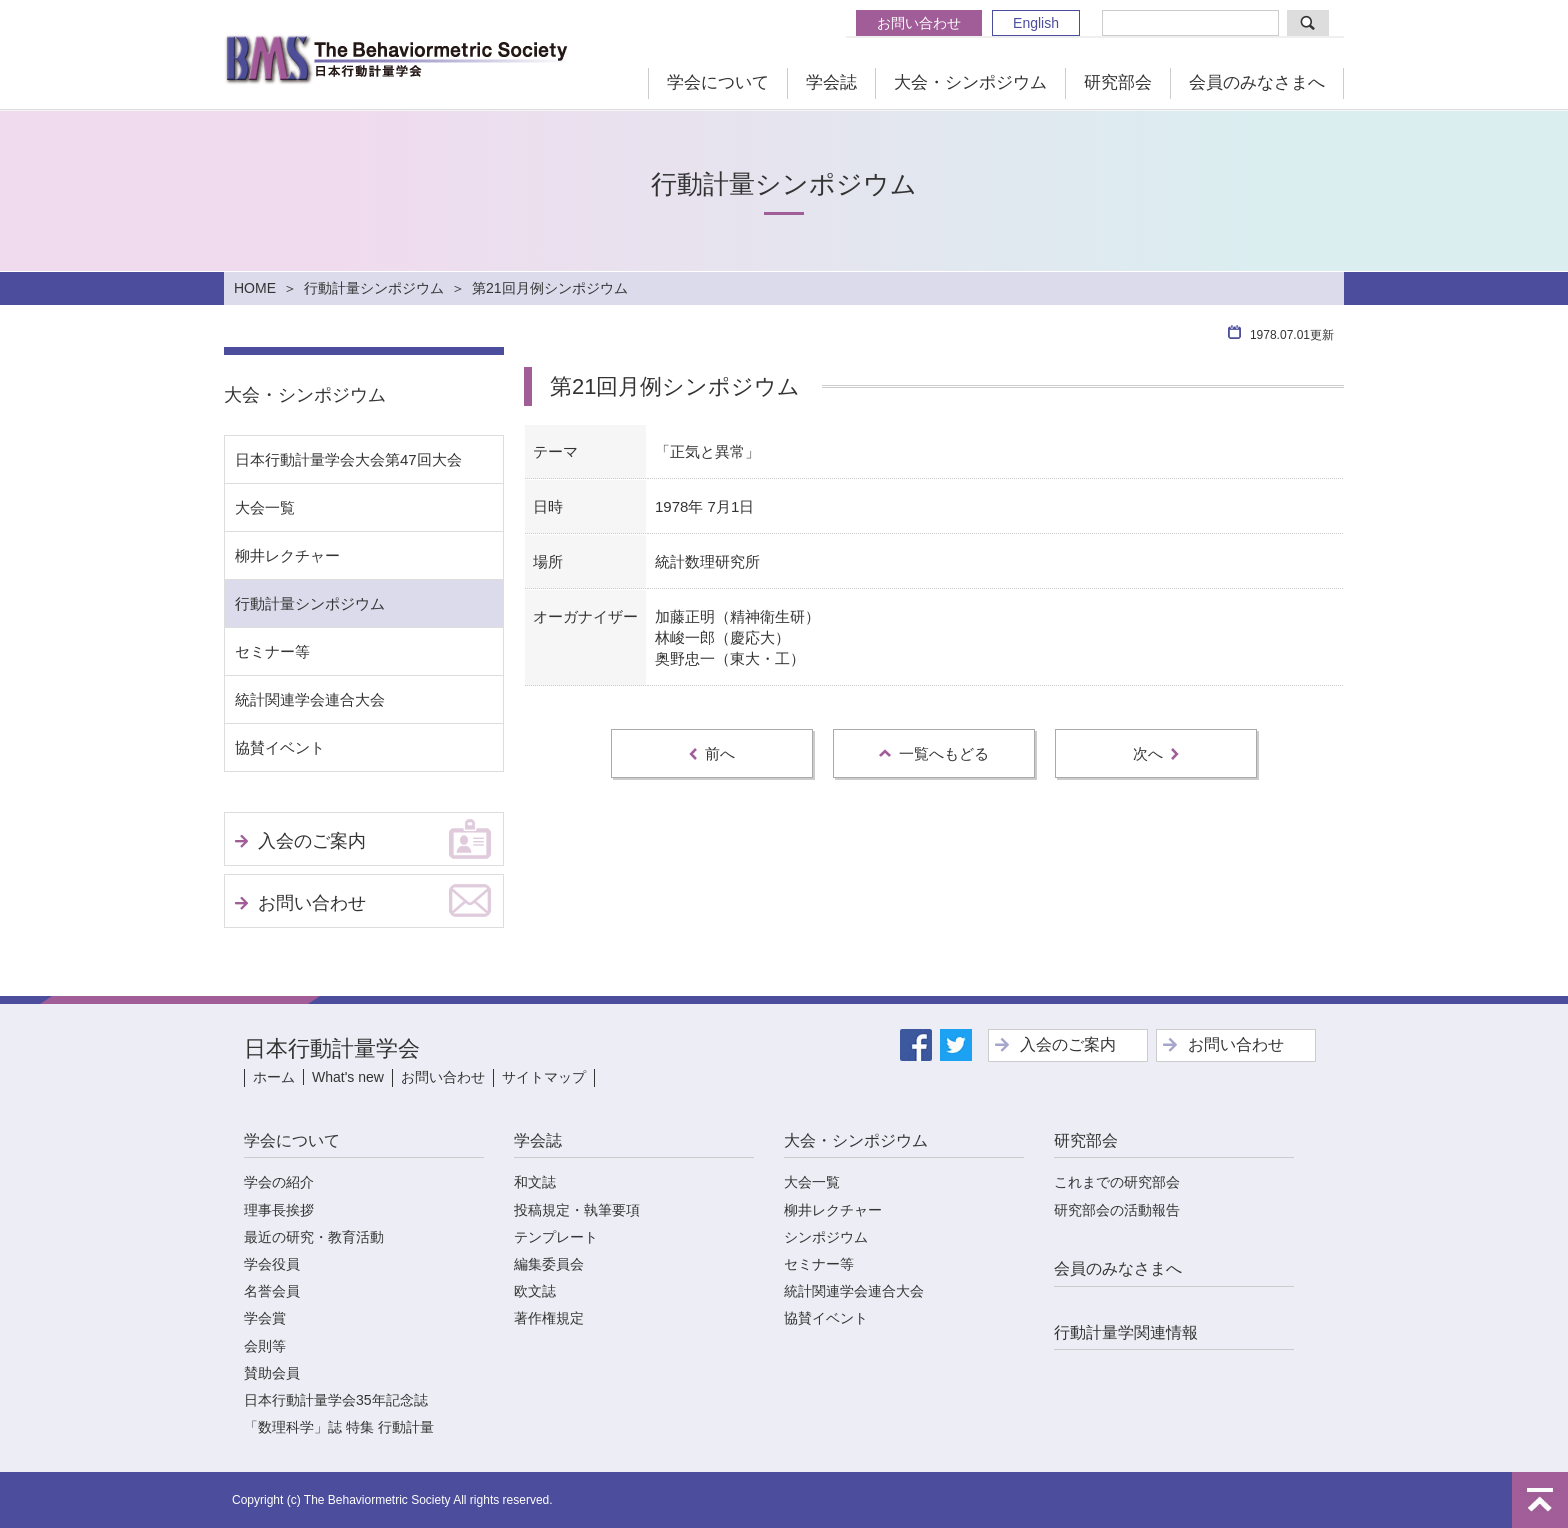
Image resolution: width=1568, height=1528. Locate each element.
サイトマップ (544, 1077)
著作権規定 (549, 1318)
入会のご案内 (312, 841)
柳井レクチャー (287, 555)
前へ (712, 753)
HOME (255, 288)
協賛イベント (280, 747)
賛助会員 (272, 1373)
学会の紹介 (279, 1182)
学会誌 (831, 82)
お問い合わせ (919, 23)
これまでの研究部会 (1117, 1182)
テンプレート (556, 1237)
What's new (348, 1077)
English (1036, 23)
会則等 (265, 1346)
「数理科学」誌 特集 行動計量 (339, 1427)
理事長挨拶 (279, 1210)
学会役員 (272, 1264)
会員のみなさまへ (1257, 82)
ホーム (274, 1077)
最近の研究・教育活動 (314, 1237)
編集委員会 (549, 1264)
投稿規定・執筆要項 (577, 1210)
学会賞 (265, 1318)
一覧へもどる (934, 753)
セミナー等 (272, 651)
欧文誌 (535, 1291)
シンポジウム (826, 1237)
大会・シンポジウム (970, 82)
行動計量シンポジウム (374, 288)
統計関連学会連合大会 (310, 699)
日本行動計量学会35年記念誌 (336, 1400)
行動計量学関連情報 (1126, 1332)
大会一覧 (265, 507)
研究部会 (1118, 82)
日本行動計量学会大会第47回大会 (348, 459)
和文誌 (535, 1182)
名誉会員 (272, 1291)
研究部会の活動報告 (1117, 1210)
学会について (718, 82)
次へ (1156, 753)
